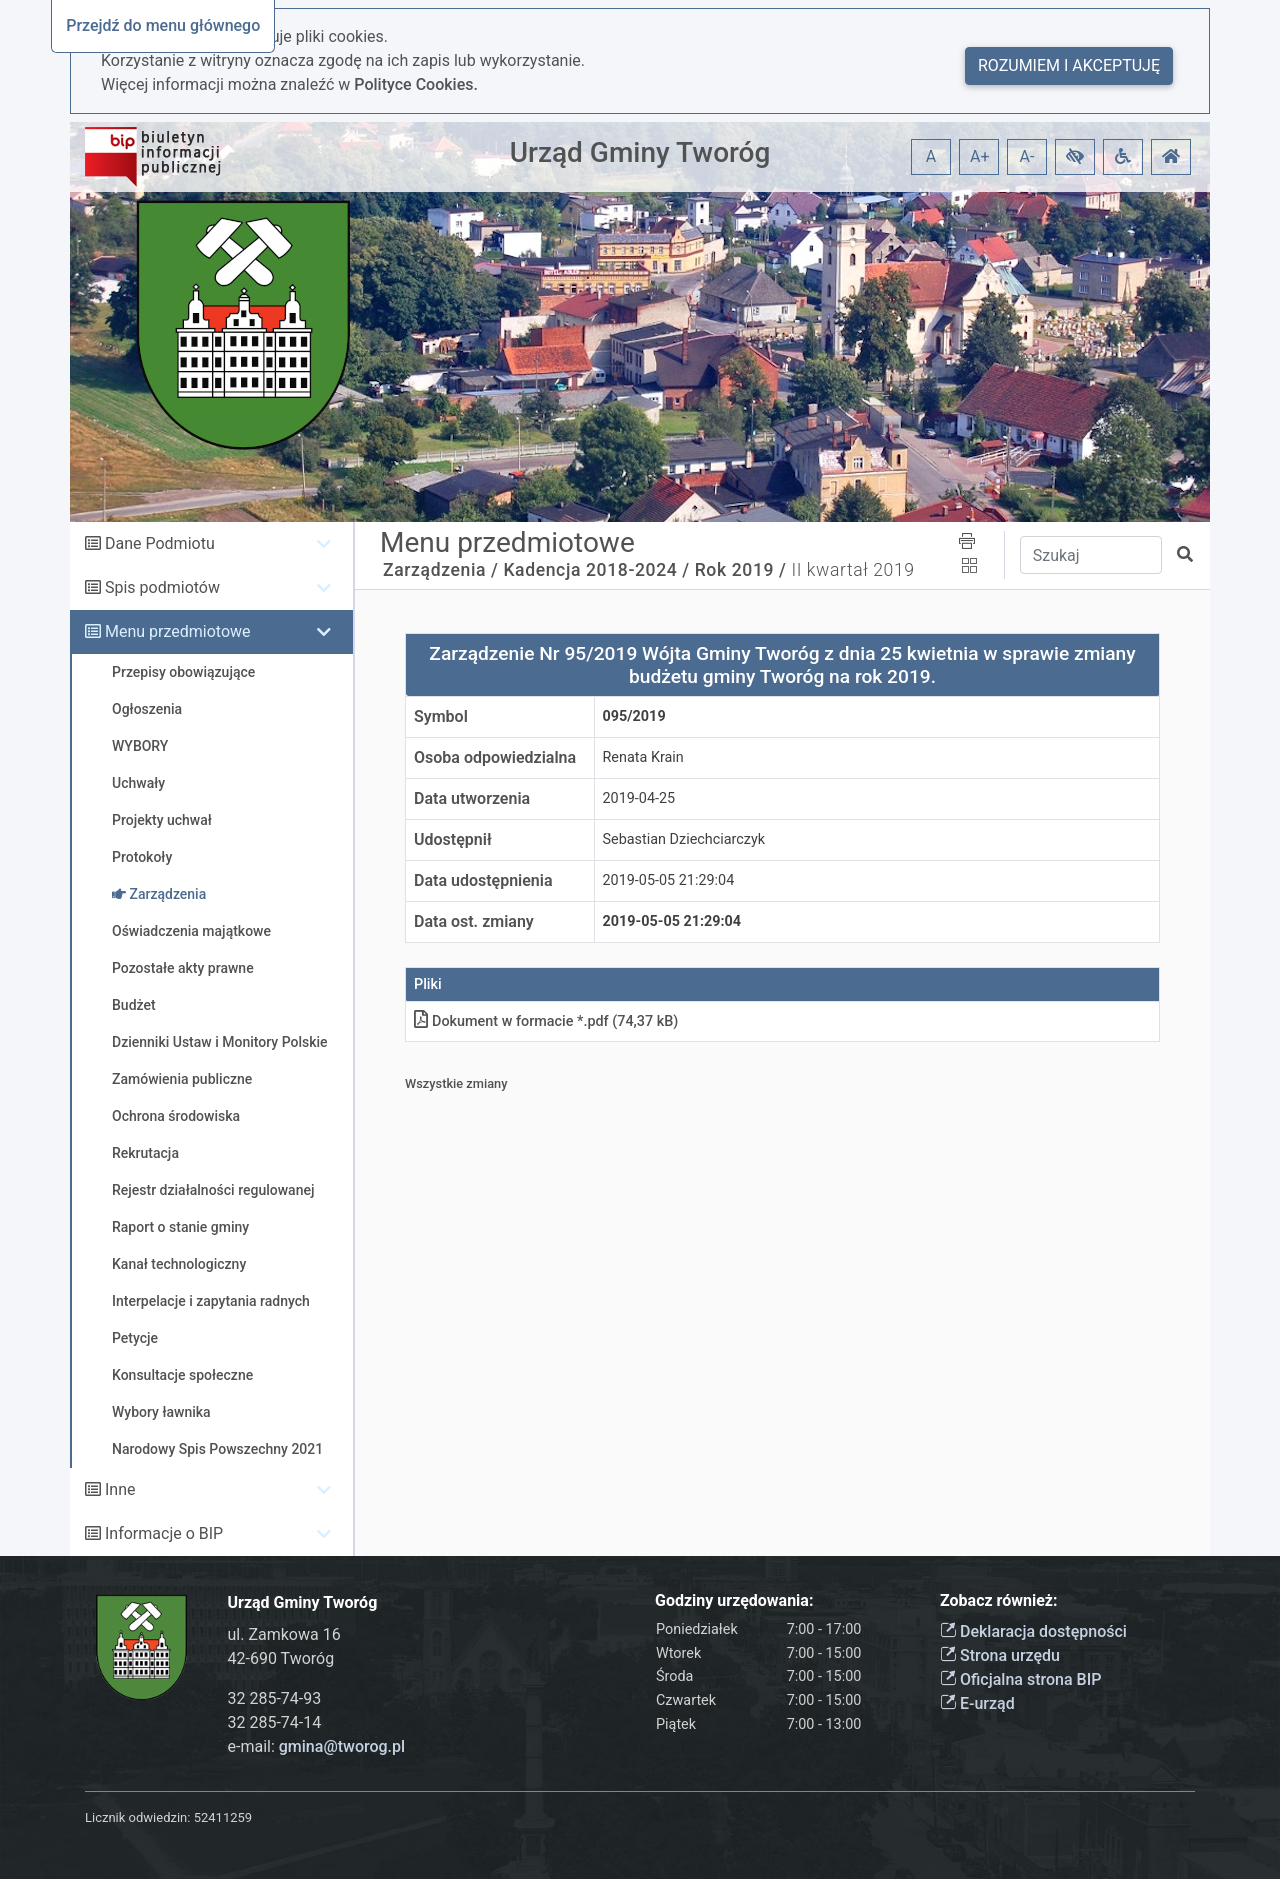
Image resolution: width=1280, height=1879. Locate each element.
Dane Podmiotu (160, 543)
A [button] (931, 156)
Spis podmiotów (162, 587)
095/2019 (634, 716)
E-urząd (977, 1703)
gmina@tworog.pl (342, 1746)
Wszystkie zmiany (456, 1083)
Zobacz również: (999, 1600)
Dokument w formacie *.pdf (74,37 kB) (546, 1021)
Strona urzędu (1000, 1655)
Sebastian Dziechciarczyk (684, 839)
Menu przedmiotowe (178, 631)
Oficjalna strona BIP (1020, 1679)
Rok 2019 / (741, 570)
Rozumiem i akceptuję (1069, 65)
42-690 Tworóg (281, 1658)
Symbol (441, 716)
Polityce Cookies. (416, 84)
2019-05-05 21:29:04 (669, 880)
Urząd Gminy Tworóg (640, 152)
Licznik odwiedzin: (137, 1817)
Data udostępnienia (483, 880)
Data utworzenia (472, 798)
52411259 (223, 1817)
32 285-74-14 (275, 1722)
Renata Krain (643, 757)
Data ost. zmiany (474, 921)
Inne (120, 1489)
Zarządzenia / (441, 570)
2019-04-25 (639, 798)
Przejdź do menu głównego (163, 25)
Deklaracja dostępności (1033, 1631)
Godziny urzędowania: (734, 1600)
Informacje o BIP (164, 1533)
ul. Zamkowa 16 (284, 1634)
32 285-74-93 (275, 1698)
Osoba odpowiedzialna (495, 757)
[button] (1075, 157)
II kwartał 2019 (852, 570)
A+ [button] (980, 156)
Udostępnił (453, 839)
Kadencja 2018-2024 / (596, 570)
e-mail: (317, 1746)
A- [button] (1027, 156)
